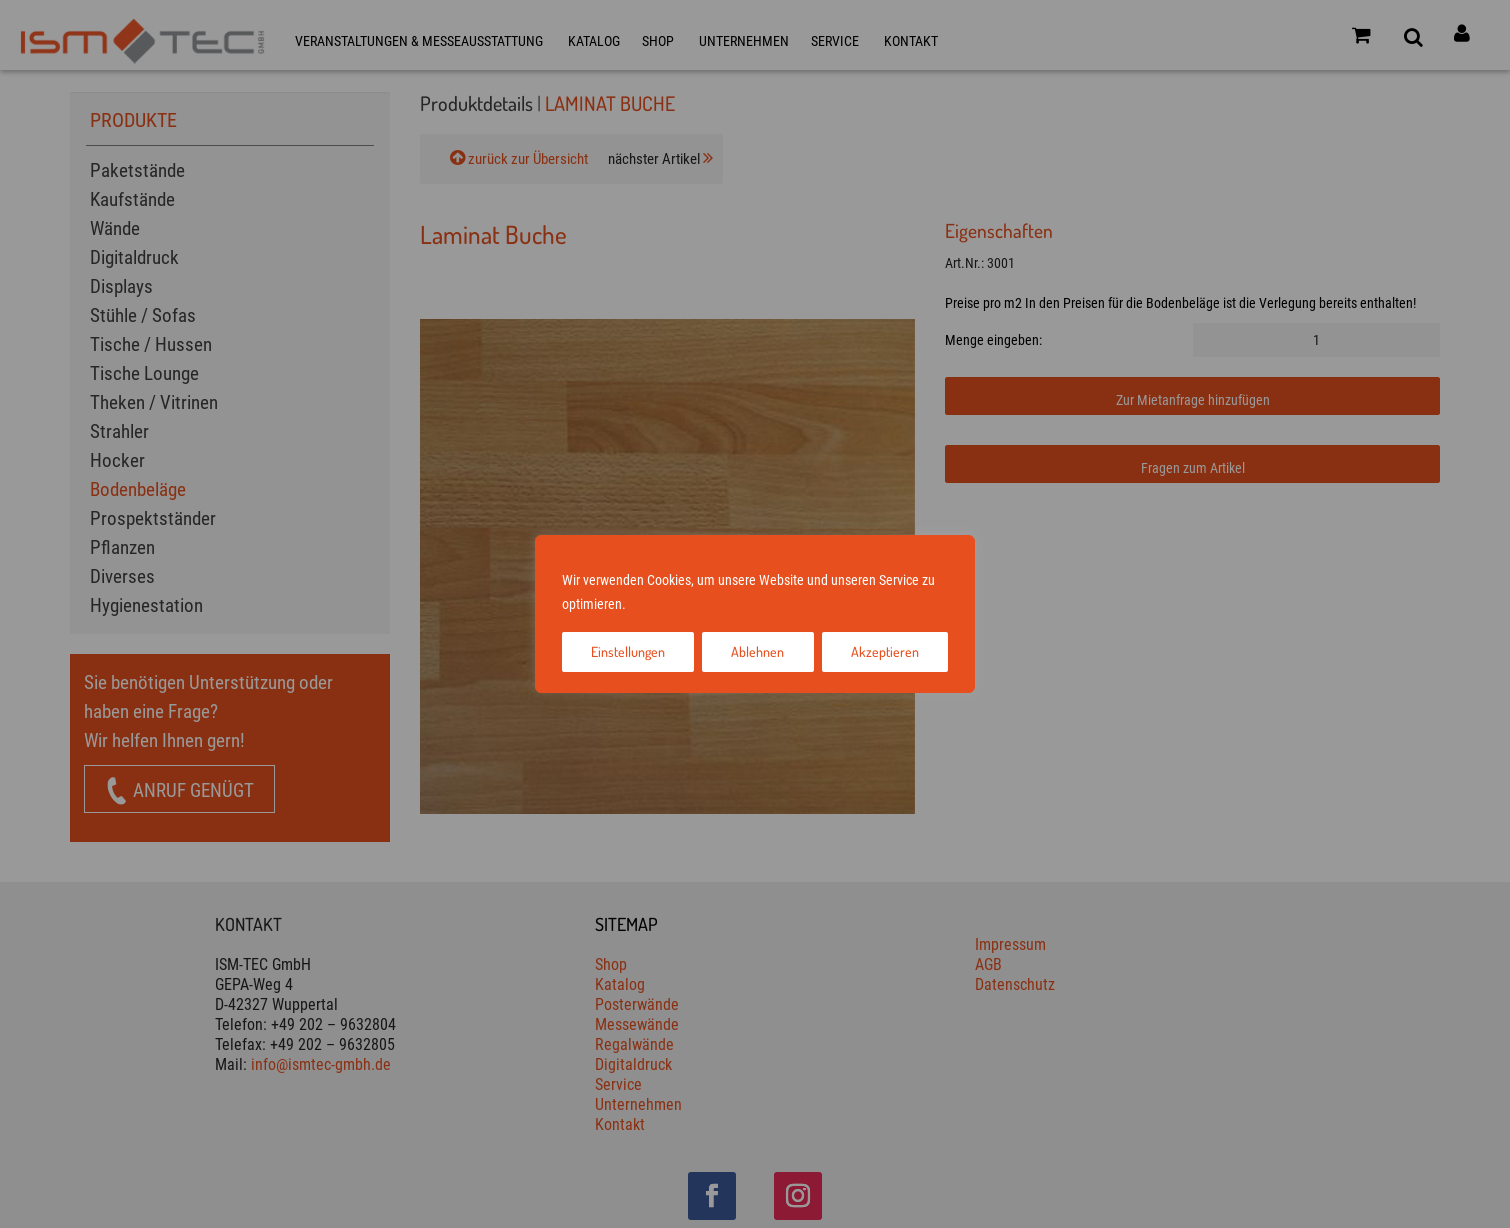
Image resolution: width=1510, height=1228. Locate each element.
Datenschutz (729, 604)
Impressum (660, 604)
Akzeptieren (885, 651)
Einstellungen (628, 651)
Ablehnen (757, 651)
